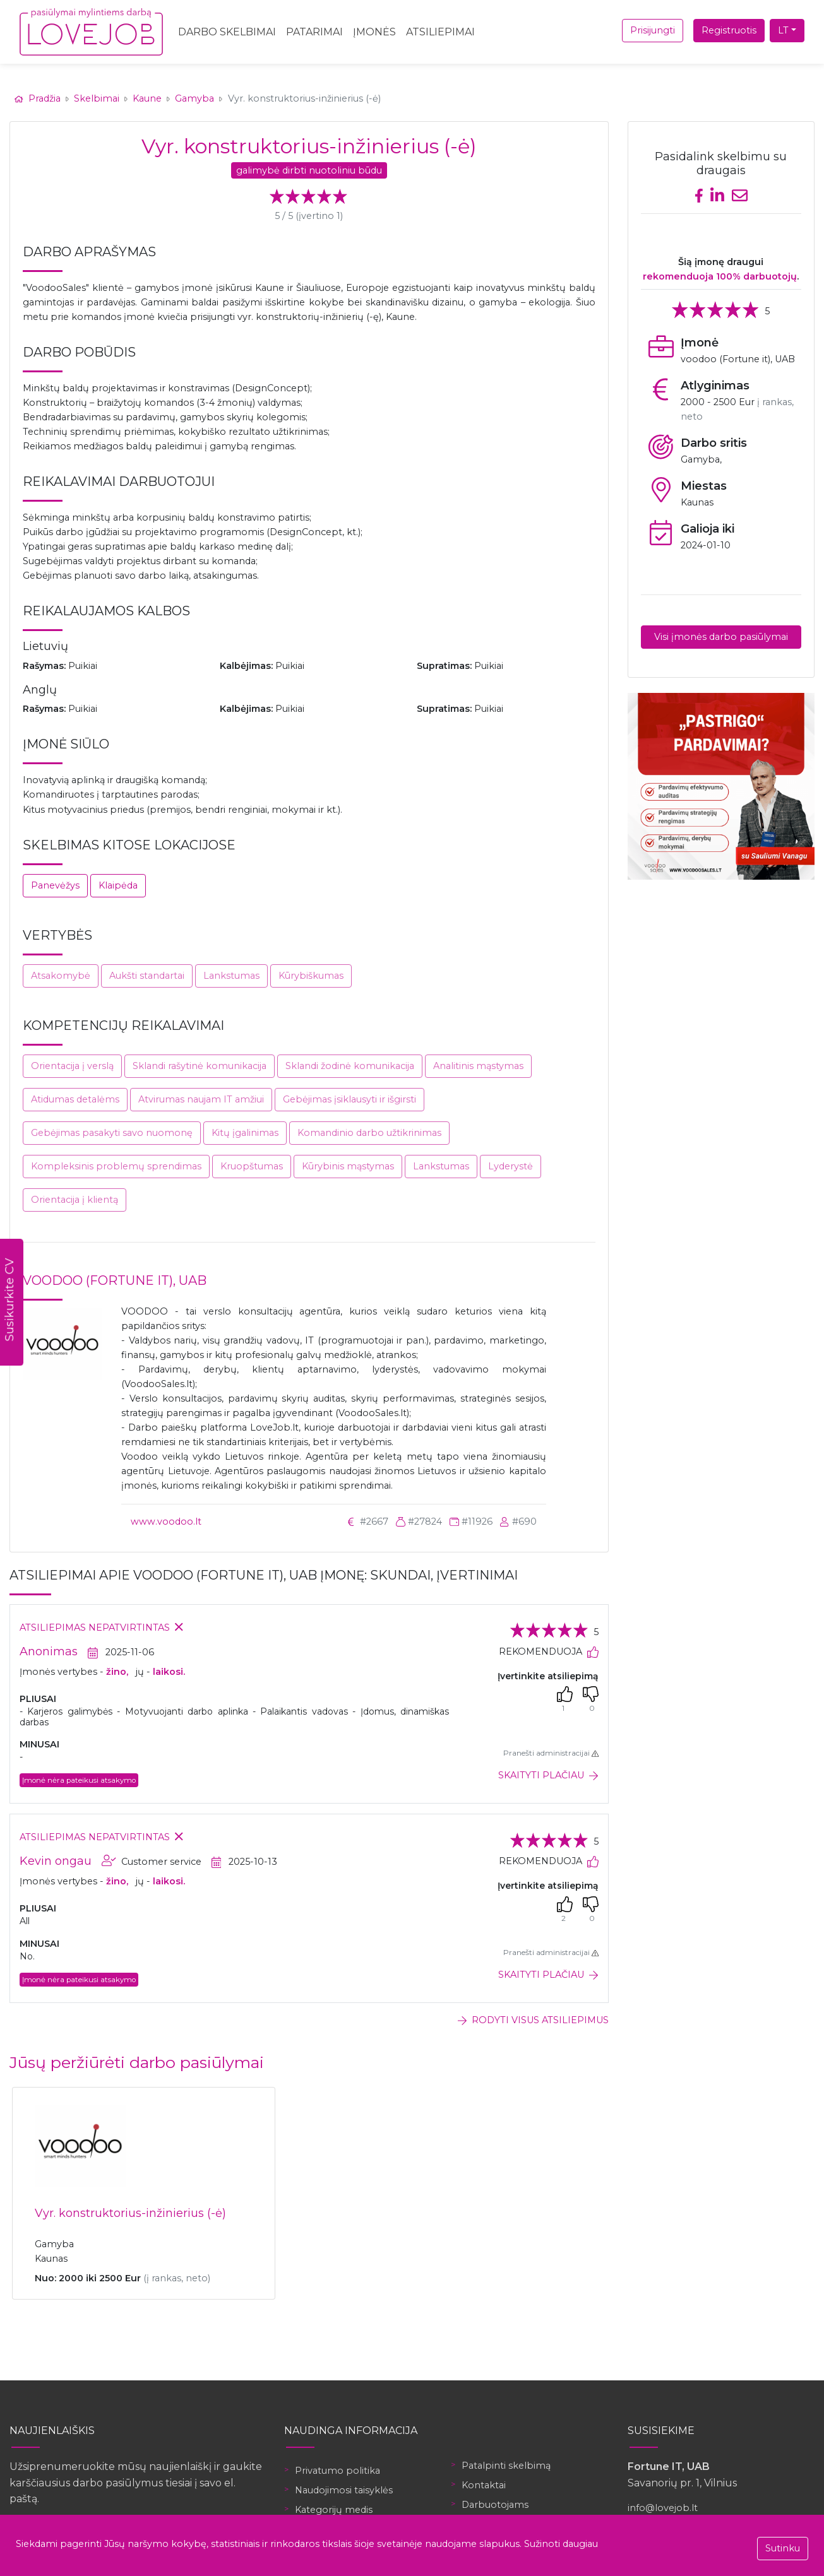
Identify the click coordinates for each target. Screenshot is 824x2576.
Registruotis (729, 30)
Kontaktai (484, 2485)
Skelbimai (96, 98)
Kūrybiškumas (310, 975)
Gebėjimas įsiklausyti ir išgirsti (349, 1099)
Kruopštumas (251, 1166)
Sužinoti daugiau (561, 2543)
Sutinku (782, 2548)
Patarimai (314, 32)
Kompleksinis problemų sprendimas (116, 1166)
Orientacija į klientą (74, 1199)
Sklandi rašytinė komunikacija (199, 1066)
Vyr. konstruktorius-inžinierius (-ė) (130, 2213)
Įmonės (374, 32)
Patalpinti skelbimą (506, 2465)
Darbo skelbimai (227, 32)
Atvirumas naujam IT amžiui (201, 1099)
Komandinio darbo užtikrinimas (369, 1132)
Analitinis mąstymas (478, 1066)
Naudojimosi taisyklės (344, 2490)
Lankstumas (231, 975)
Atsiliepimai (440, 32)
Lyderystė (510, 1166)
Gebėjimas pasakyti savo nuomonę (112, 1132)
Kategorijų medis (334, 2509)
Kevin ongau (56, 1861)
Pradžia (39, 98)
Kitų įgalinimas (245, 1132)
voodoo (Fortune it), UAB (114, 1280)
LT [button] (783, 30)
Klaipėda (118, 885)
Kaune (147, 98)
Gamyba (194, 98)
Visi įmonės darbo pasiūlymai (721, 636)
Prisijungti (652, 30)
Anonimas (49, 1651)
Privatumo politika (337, 2470)
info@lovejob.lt (663, 2508)
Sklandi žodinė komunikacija (349, 1066)
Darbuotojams (495, 2504)
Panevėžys (55, 885)
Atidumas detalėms (75, 1099)
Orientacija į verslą (72, 1066)
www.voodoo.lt (166, 1521)
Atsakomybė (60, 975)
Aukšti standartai (146, 975)
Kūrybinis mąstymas (348, 1166)
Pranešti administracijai (551, 1753)
